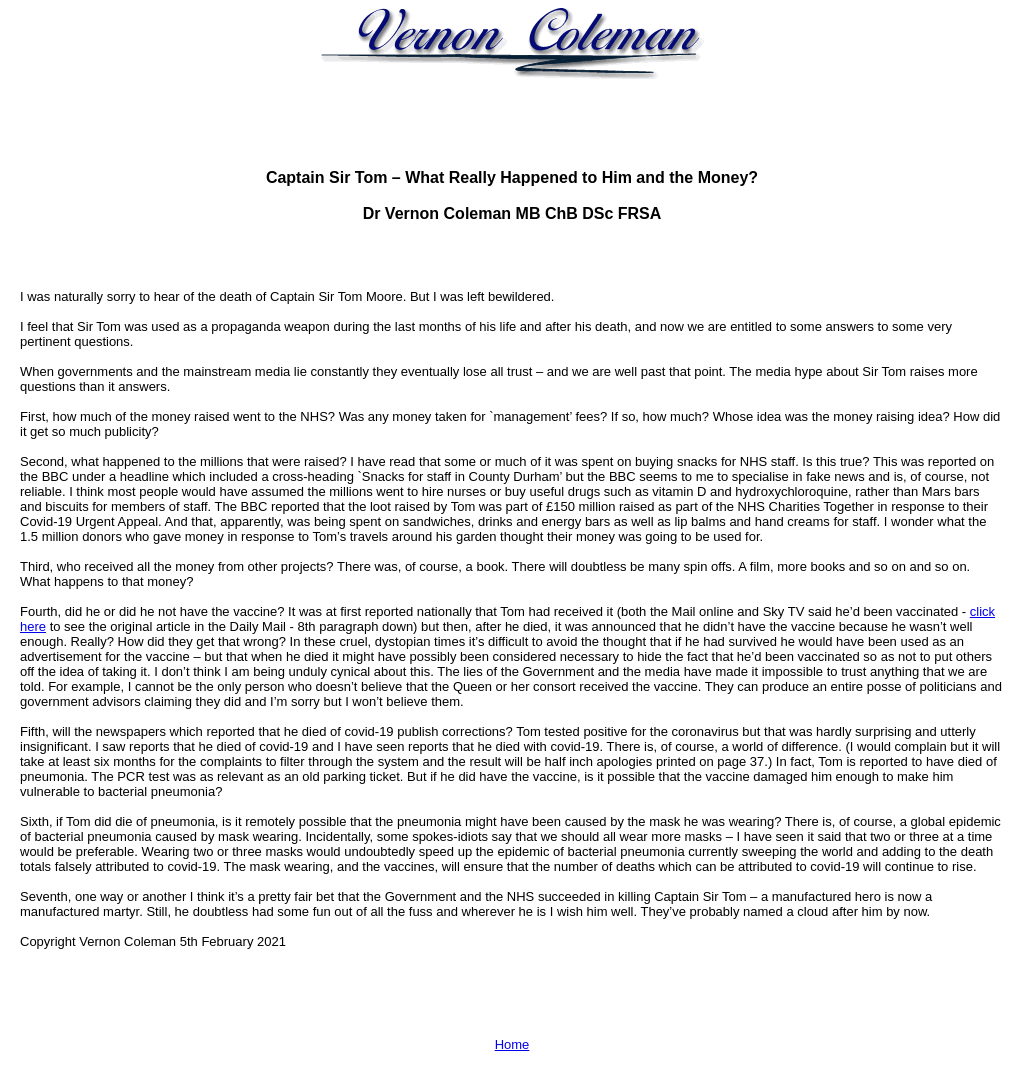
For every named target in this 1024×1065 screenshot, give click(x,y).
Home (512, 1044)
